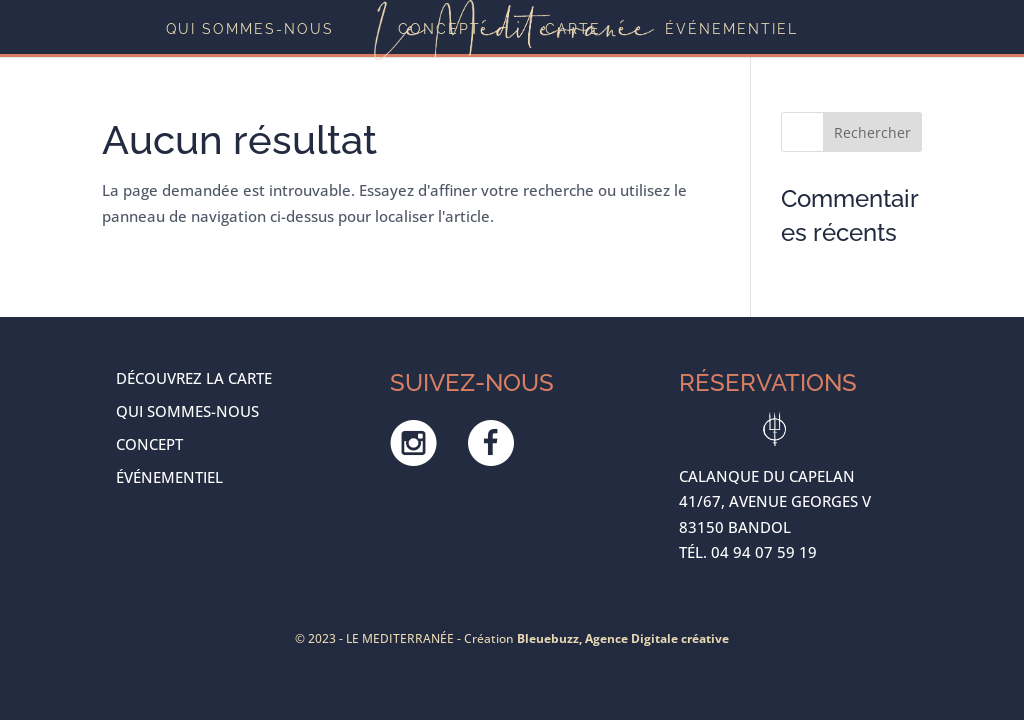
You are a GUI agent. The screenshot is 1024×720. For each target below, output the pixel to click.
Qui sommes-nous (250, 29)
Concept (439, 29)
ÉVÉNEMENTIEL (731, 29)
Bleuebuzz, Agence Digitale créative (623, 638)
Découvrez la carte (194, 378)
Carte (573, 29)
